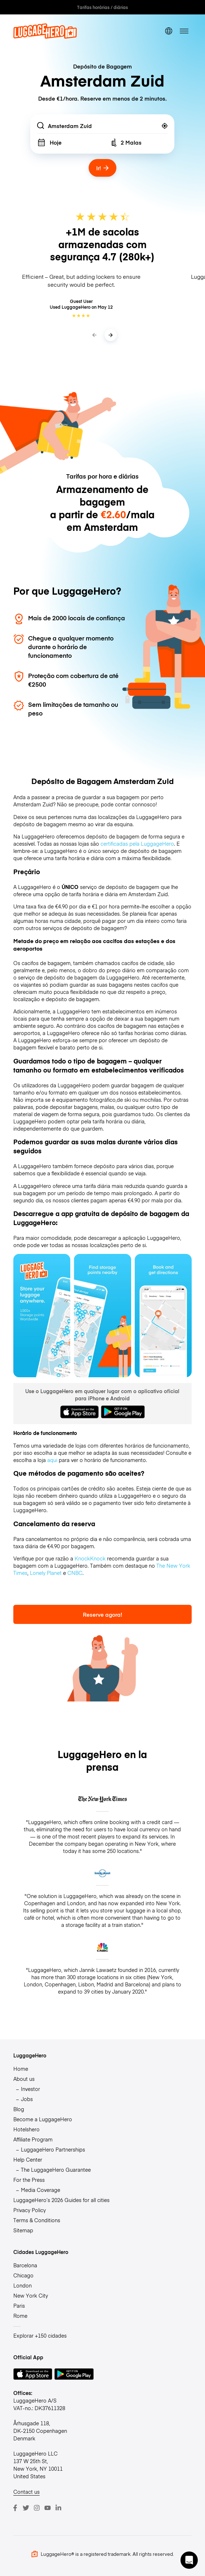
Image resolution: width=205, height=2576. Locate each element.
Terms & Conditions (36, 2220)
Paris (19, 2305)
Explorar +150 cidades (40, 2335)
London (22, 2285)
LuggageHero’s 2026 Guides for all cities (61, 2199)
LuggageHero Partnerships (53, 2149)
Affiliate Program (33, 2139)
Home (20, 2068)
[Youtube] (47, 2508)
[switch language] (168, 31)
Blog (18, 2109)
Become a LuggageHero (42, 2119)
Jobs (27, 2098)
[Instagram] (36, 2508)
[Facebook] (15, 2508)
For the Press (29, 2179)
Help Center (27, 2159)
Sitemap (23, 2230)
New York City (30, 2295)
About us (24, 2078)
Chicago (23, 2275)
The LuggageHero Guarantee (56, 2169)
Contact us (26, 2491)
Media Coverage (40, 2189)
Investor (30, 2088)
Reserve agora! (102, 1614)
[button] (189, 2560)
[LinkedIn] (58, 2508)
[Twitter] (26, 2508)
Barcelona (25, 2265)
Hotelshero (26, 2129)
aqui (52, 1459)
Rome (20, 2315)
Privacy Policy (29, 2210)
